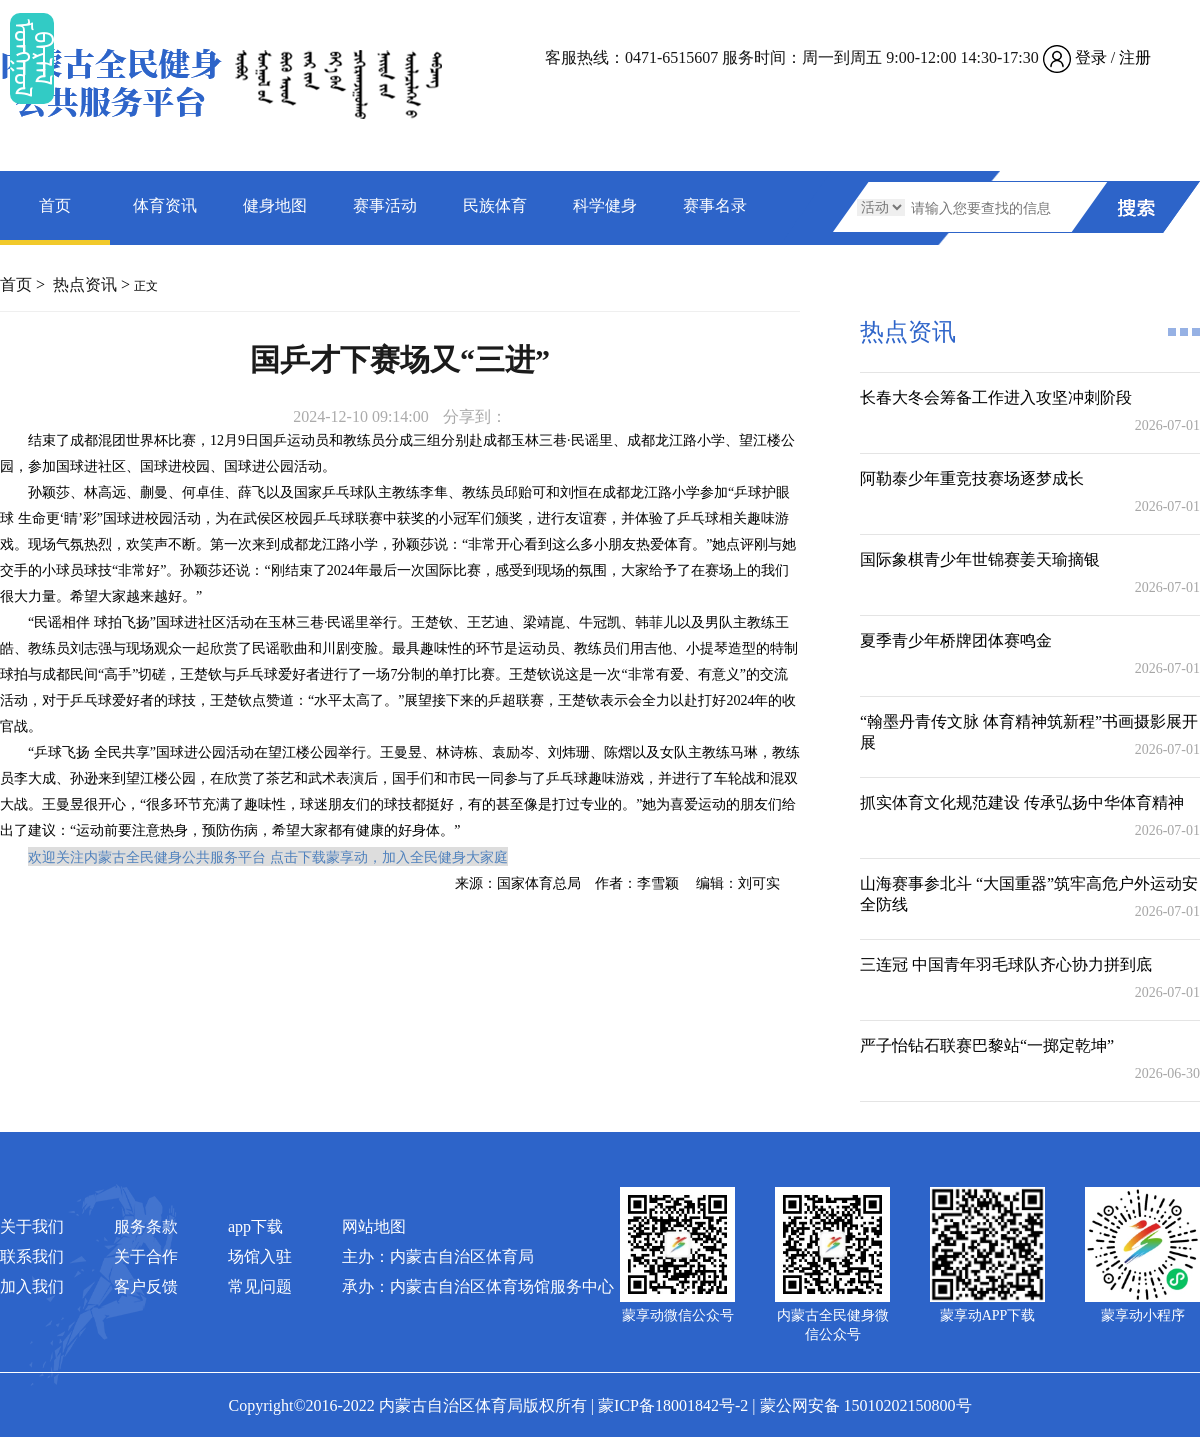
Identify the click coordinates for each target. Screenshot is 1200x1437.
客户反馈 (146, 1286)
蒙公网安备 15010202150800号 (866, 1405)
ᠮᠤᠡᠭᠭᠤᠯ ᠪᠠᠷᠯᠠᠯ (32, 58)
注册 (1135, 57)
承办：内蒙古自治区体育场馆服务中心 (478, 1286)
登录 (1091, 57)
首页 (55, 205)
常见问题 (260, 1286)
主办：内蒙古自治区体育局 (438, 1256)
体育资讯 (165, 205)
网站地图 (374, 1226)
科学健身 (605, 205)
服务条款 (146, 1226)
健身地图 (275, 205)
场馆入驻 (260, 1256)
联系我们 (32, 1256)
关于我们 (32, 1226)
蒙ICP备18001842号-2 (673, 1405)
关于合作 (146, 1256)
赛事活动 (385, 205)
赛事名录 (715, 205)
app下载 (255, 1226)
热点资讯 (85, 284)
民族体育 (495, 205)
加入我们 (32, 1286)
